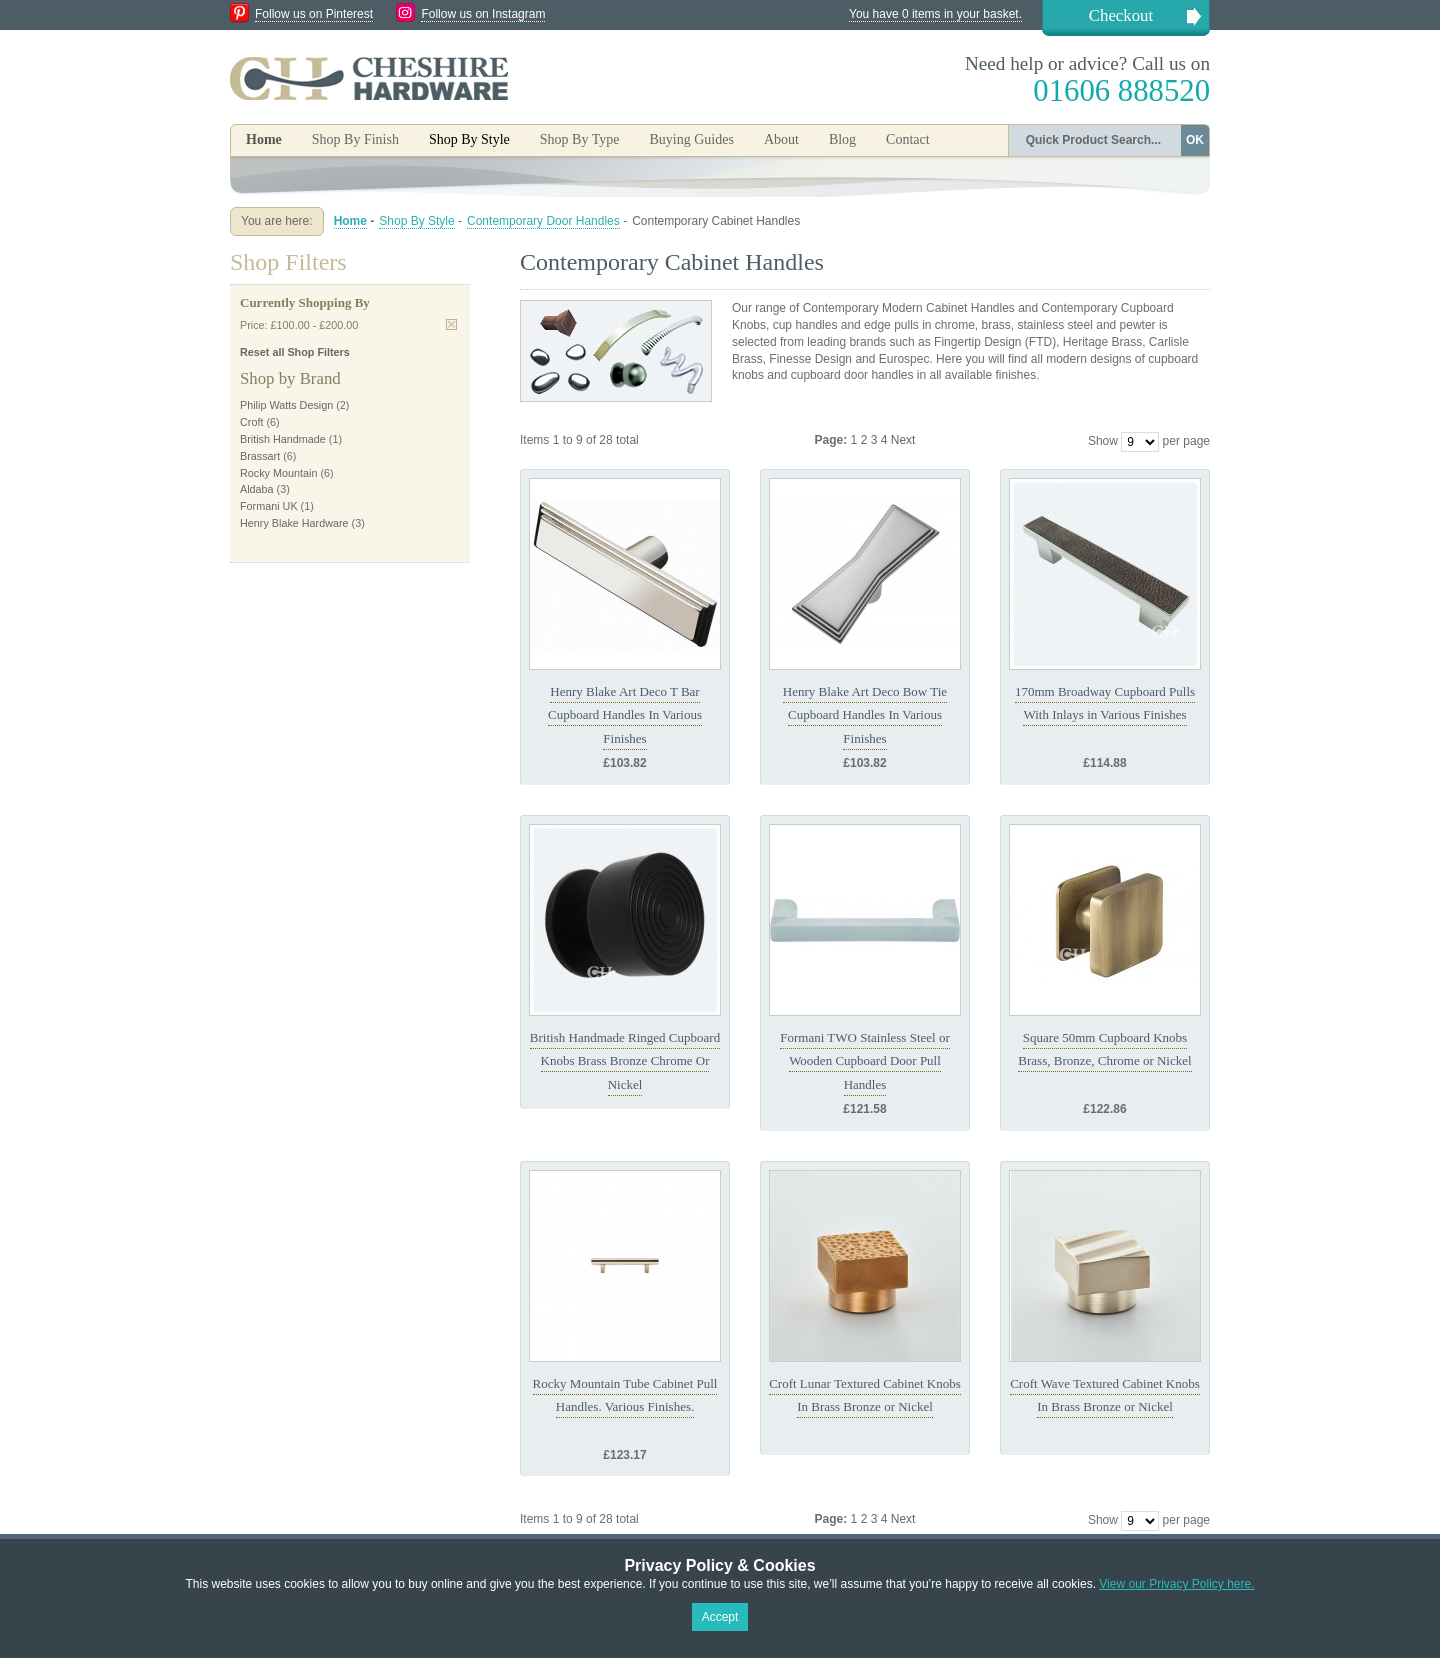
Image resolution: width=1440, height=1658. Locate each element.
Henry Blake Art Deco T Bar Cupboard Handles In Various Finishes (625, 715)
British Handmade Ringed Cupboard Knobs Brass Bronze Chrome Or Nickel (625, 1061)
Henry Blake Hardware (294, 523)
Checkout (1121, 15)
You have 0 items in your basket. (935, 14)
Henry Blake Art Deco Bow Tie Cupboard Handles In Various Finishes (865, 715)
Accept (720, 1617)
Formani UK (269, 506)
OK (1195, 140)
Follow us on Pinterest (314, 14)
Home (264, 139)
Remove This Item (451, 324)
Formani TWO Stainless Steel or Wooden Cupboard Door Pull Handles (864, 1061)
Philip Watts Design (286, 405)
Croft (251, 422)
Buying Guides (691, 139)
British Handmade (283, 439)
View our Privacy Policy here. (1176, 1584)
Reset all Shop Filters (295, 352)
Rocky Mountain (278, 473)
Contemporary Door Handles (543, 221)
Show (1103, 441)
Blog (842, 139)
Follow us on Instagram (483, 14)
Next (903, 440)
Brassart (260, 456)
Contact (908, 139)
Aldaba (257, 489)
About (781, 139)
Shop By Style (416, 221)
